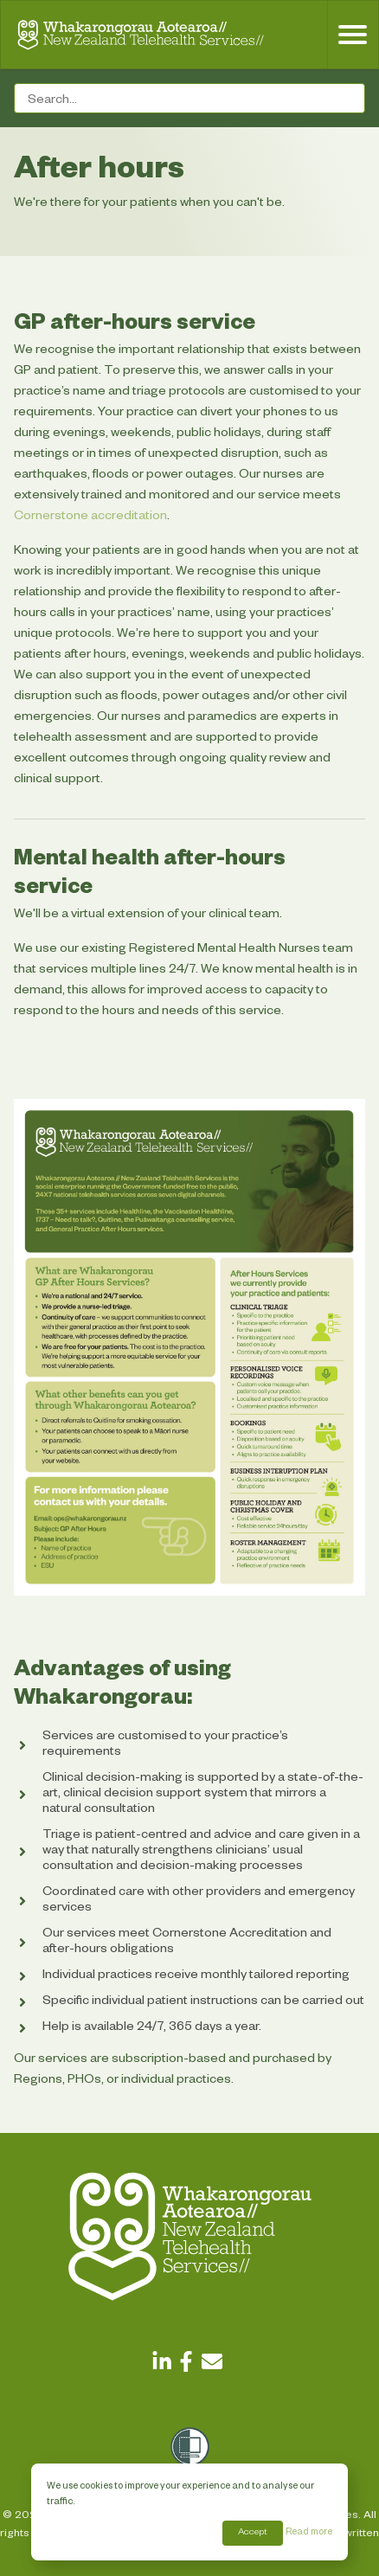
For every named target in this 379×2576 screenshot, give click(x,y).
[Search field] (189, 98)
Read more (309, 2533)
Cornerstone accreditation (90, 517)
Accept (252, 2533)
